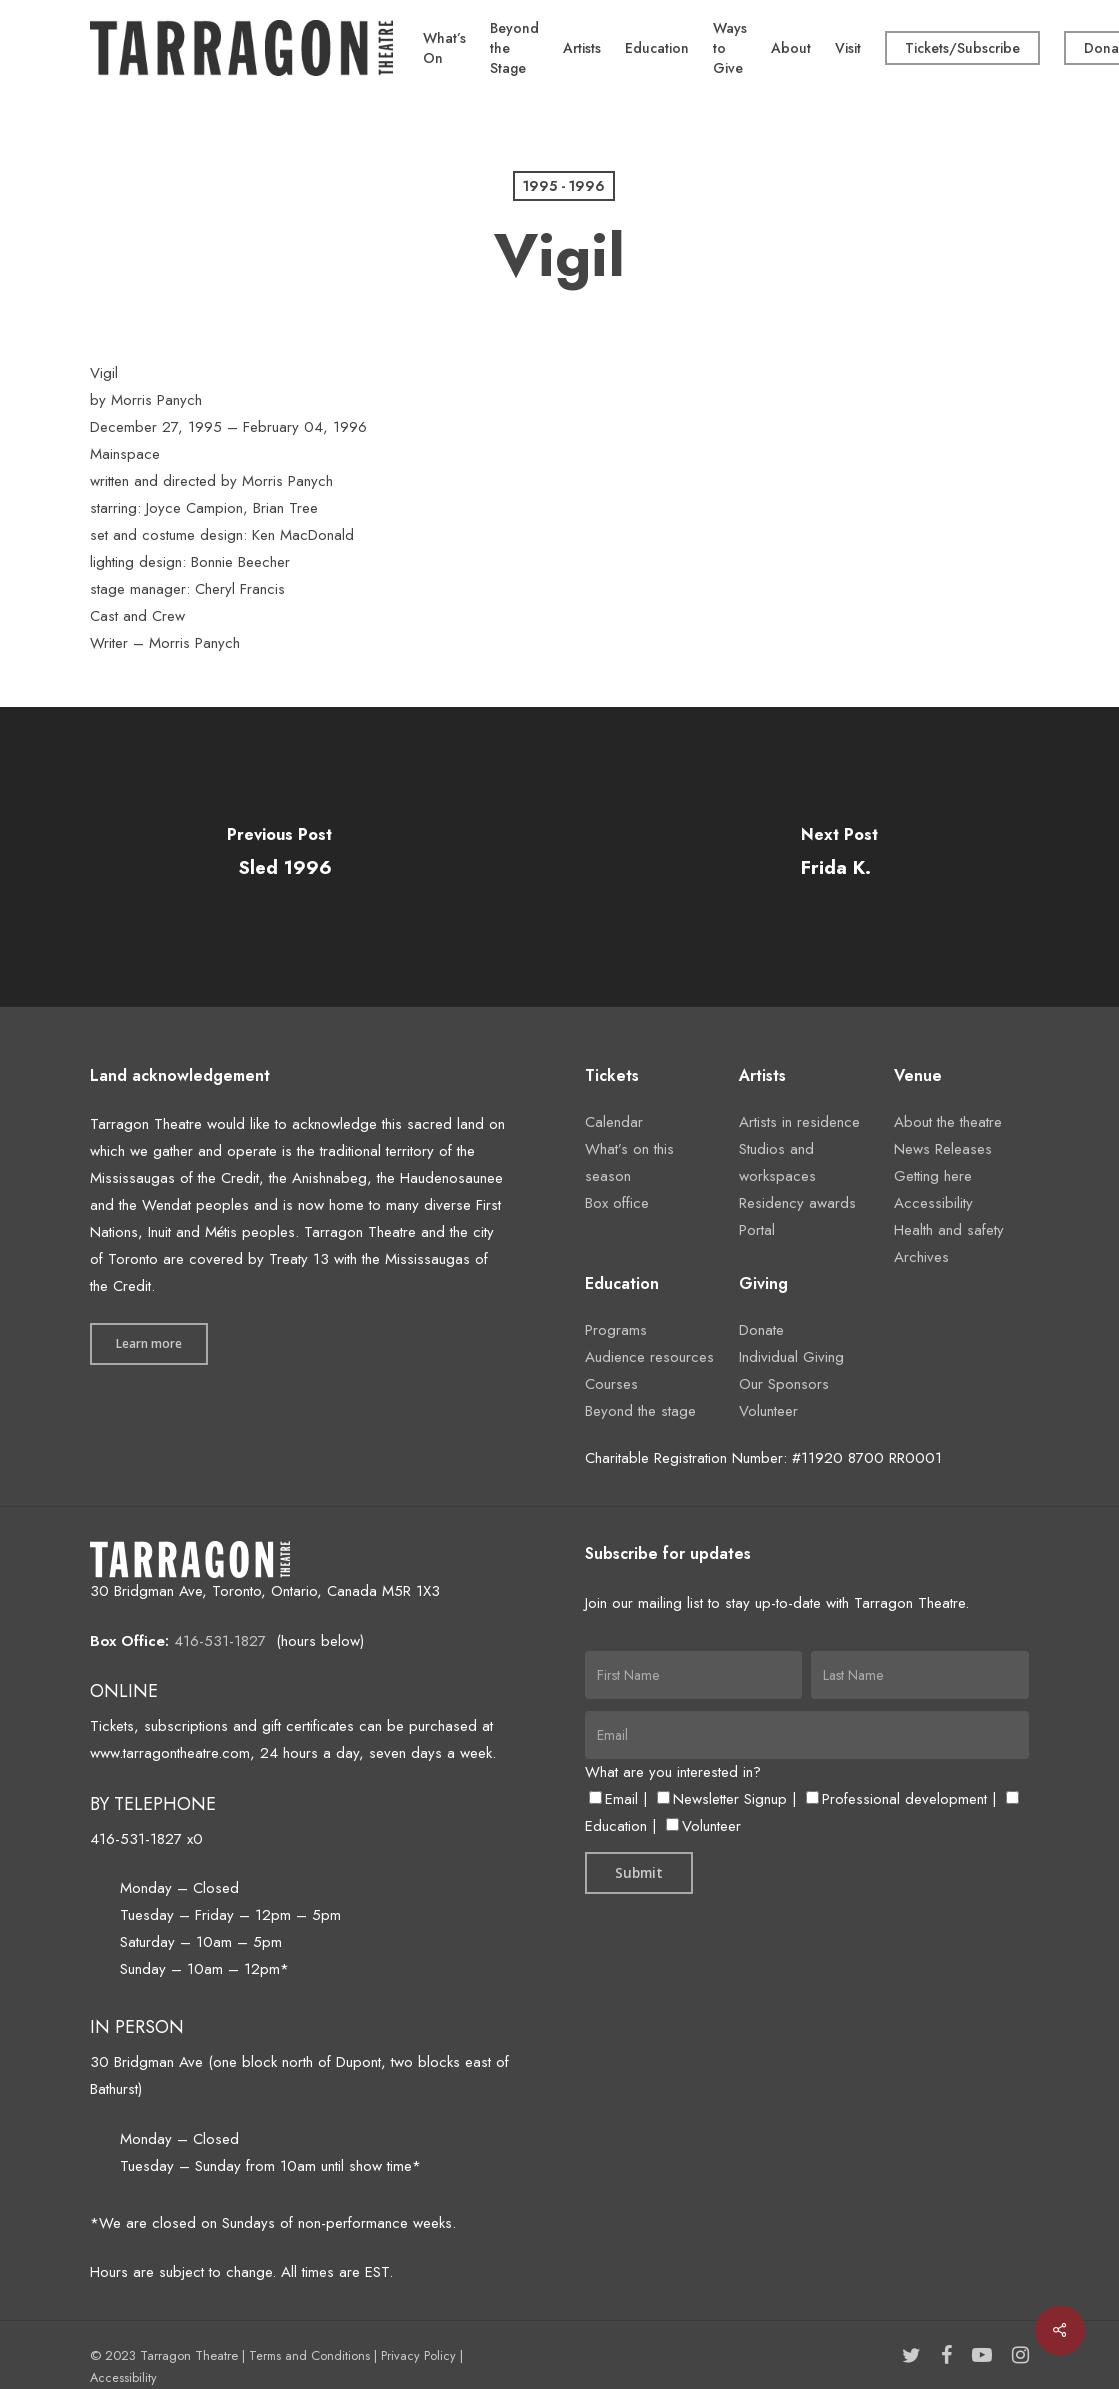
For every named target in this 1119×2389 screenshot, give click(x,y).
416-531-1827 (220, 1641)
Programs (616, 1330)
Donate (761, 1330)
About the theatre (948, 1122)
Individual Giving (791, 1357)
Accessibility (933, 1203)
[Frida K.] (840, 857)
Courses (611, 1384)
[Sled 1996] (280, 857)
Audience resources (649, 1357)
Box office (617, 1203)
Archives (921, 1257)
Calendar (614, 1122)
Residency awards (797, 1203)
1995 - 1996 (564, 186)
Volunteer (768, 1411)
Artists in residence (799, 1122)
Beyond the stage (640, 1411)
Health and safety (949, 1230)
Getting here (933, 1176)
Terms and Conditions (309, 2355)
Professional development (896, 1799)
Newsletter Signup (722, 1799)
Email (613, 1799)
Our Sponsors (784, 1384)
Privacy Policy (418, 2355)
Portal (757, 1230)
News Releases (943, 1149)
